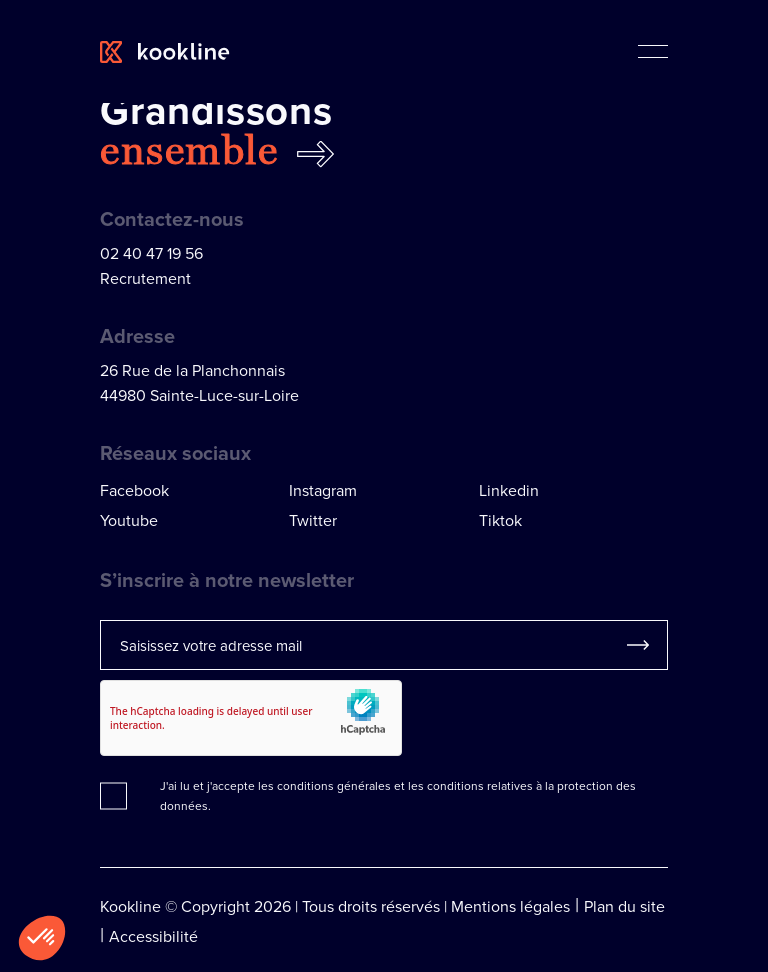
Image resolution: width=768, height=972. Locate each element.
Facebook (134, 490)
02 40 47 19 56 (151, 253)
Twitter (313, 520)
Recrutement (145, 278)
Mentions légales (510, 906)
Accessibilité (153, 936)
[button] (42, 938)
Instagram (323, 490)
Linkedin (509, 490)
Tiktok (500, 520)
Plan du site (624, 906)
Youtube (129, 520)
